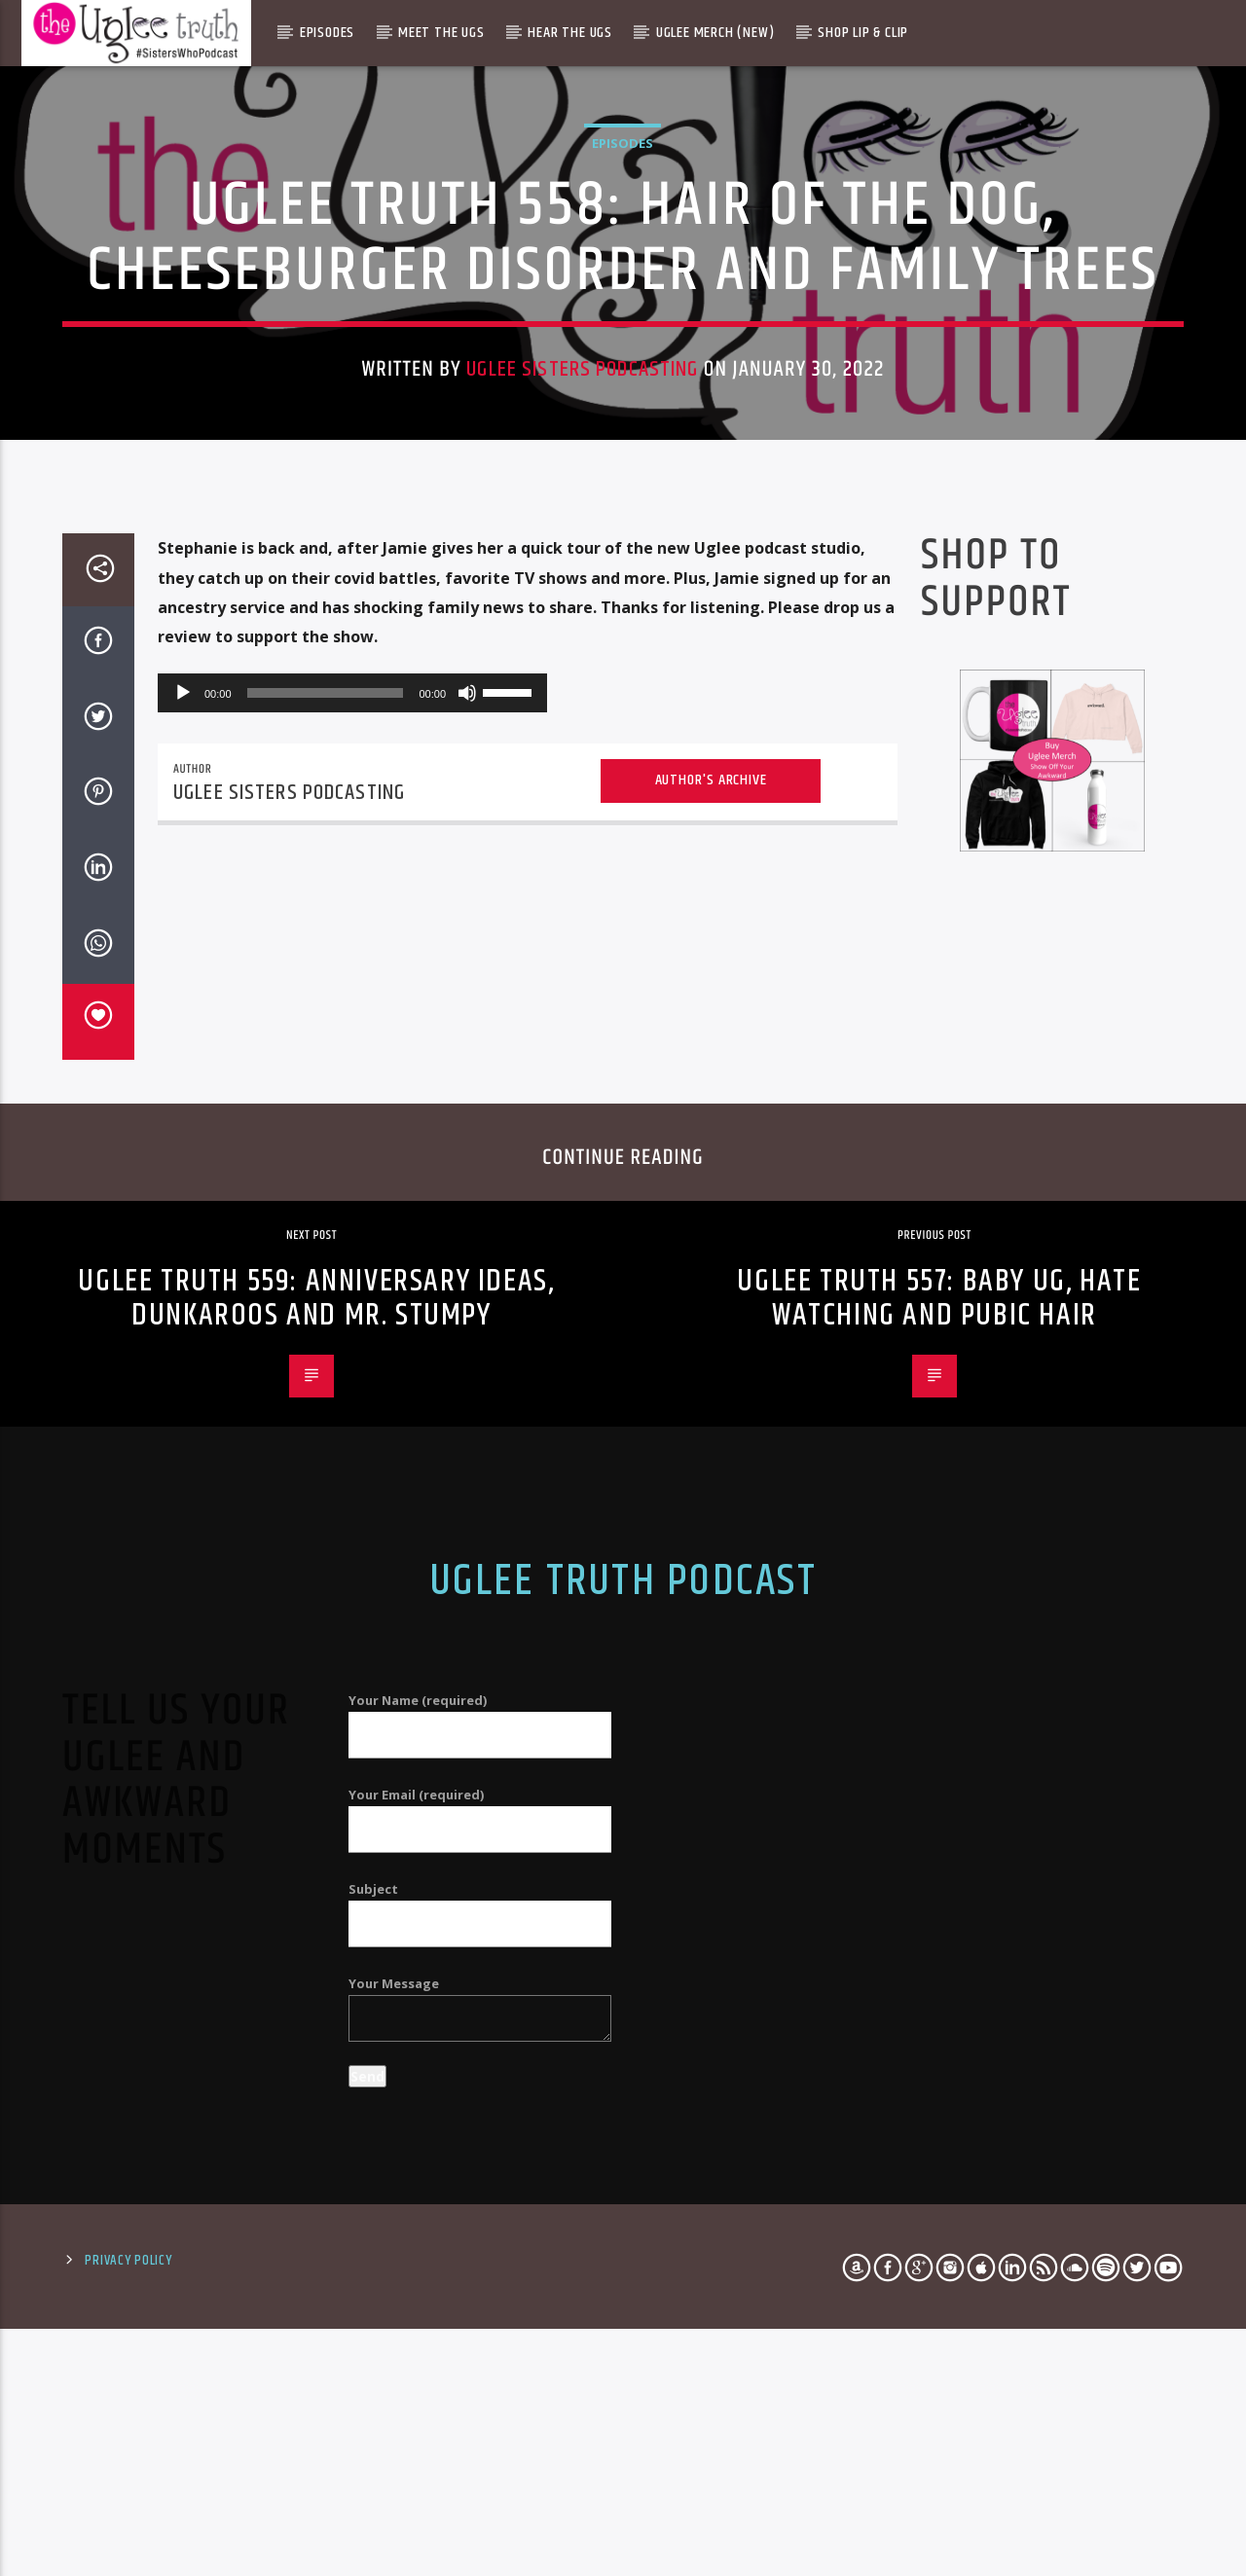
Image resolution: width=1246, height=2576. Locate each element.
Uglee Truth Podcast (623, 2160)
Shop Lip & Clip (863, 32)
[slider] (325, 1272)
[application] (352, 1271)
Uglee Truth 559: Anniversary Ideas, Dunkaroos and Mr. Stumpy (316, 1877)
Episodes (327, 32)
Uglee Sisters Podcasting (582, 633)
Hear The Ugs (570, 32)
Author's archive (711, 1359)
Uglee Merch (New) (715, 32)
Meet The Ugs (441, 32)
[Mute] (467, 1272)
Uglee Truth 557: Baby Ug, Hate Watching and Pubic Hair (939, 1877)
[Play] (183, 1272)
